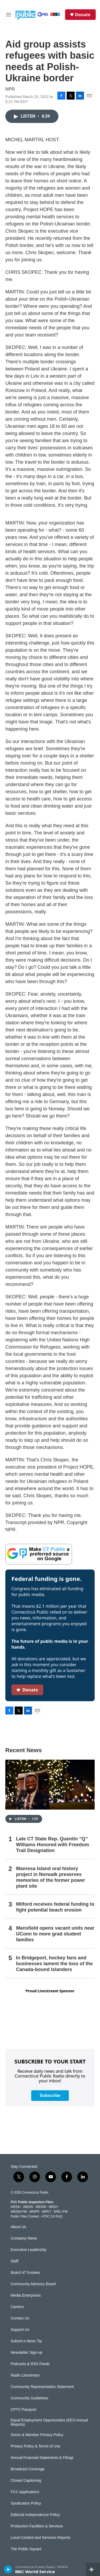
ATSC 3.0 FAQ (51, 2216)
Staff (14, 2261)
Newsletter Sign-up (26, 2353)
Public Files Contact (25, 2216)
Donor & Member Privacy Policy (37, 2435)
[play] (8, 2569)
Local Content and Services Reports (40, 2538)
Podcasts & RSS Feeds (30, 2364)
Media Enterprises (26, 2295)
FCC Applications (25, 2492)
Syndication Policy (26, 2503)
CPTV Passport (23, 2410)
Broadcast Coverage (28, 2469)
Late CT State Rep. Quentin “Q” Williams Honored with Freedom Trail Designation (52, 1844)
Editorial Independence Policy (35, 2515)
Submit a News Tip (26, 2341)
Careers (17, 2307)
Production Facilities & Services (37, 2526)
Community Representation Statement (42, 2387)
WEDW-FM (19, 2212)
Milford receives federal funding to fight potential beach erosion (55, 1907)
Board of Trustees (25, 2273)
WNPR (34, 2212)
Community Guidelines (29, 2398)
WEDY (53, 2207)
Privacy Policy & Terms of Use (35, 2446)
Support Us (20, 2330)
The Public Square (26, 2549)
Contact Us (20, 2318)
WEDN (28, 2207)
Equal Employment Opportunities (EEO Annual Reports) (49, 2422)
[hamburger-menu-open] (8, 14)
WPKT (46, 2212)
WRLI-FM (60, 2212)
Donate (82, 14)
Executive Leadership (28, 2250)
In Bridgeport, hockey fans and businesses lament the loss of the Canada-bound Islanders (54, 1963)
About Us (18, 2227)
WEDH (16, 2207)
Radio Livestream (25, 2375)
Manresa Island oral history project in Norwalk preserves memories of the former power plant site (50, 1877)
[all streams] (93, 2569)
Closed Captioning (26, 2481)
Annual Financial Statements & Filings (42, 2458)
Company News (24, 2238)
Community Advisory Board (33, 2284)
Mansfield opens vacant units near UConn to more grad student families (55, 1933)
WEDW (40, 2207)
